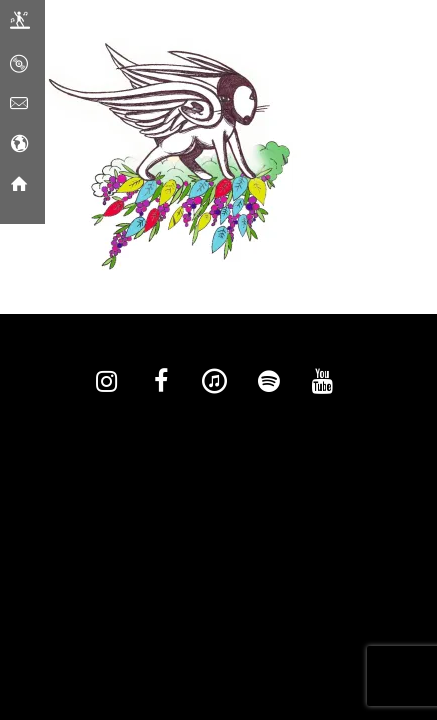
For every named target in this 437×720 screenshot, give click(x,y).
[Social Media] (19, 145)
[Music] (19, 65)
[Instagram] (107, 382)
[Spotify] (269, 382)
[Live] (20, 25)
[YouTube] (323, 382)
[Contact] (19, 105)
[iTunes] (215, 382)
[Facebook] (161, 382)
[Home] (19, 185)
